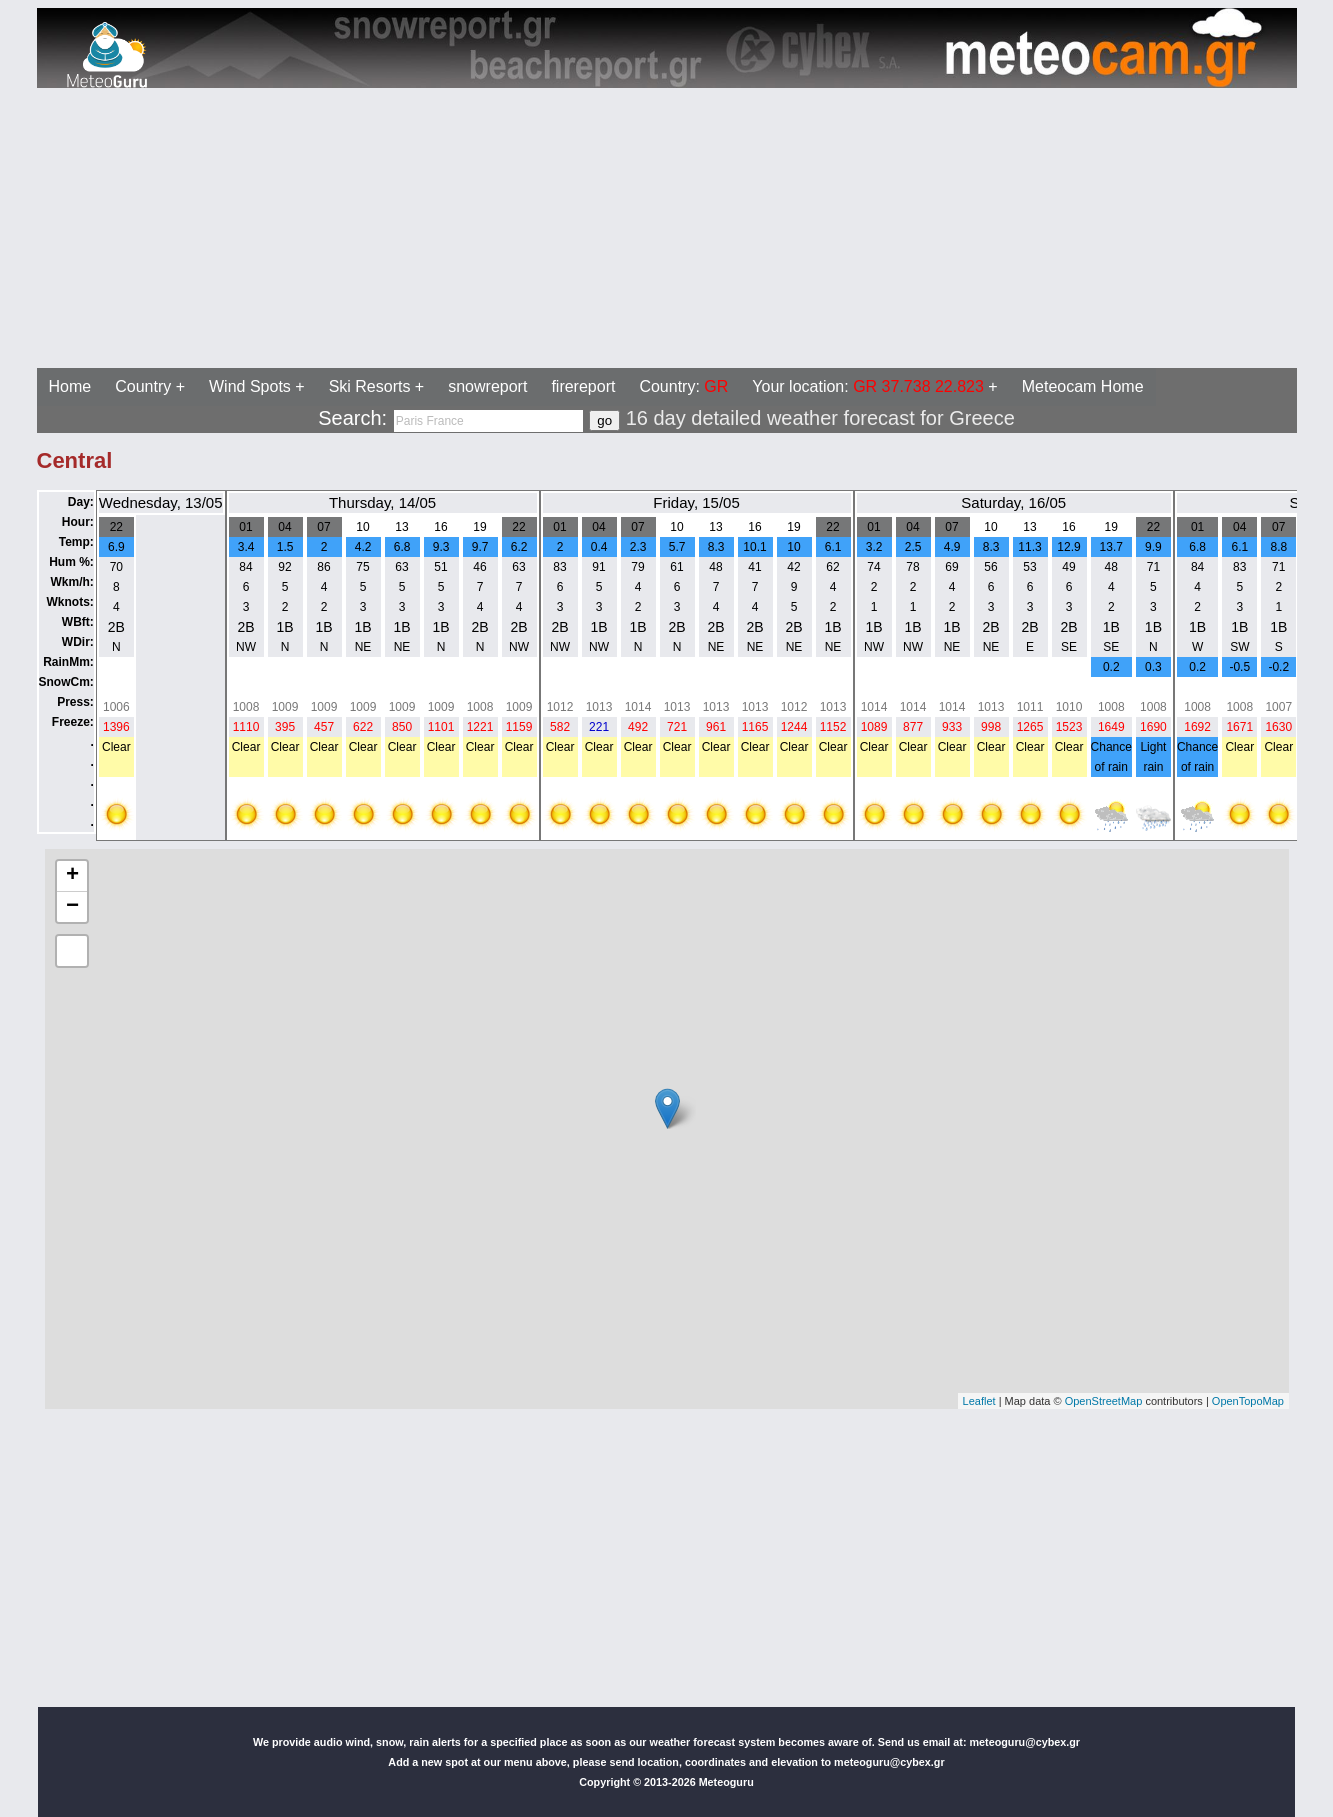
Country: (683, 386)
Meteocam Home (1083, 386)
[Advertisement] (608, 228)
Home (70, 386)
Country (143, 386)
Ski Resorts (370, 386)
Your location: (868, 386)
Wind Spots (250, 386)
